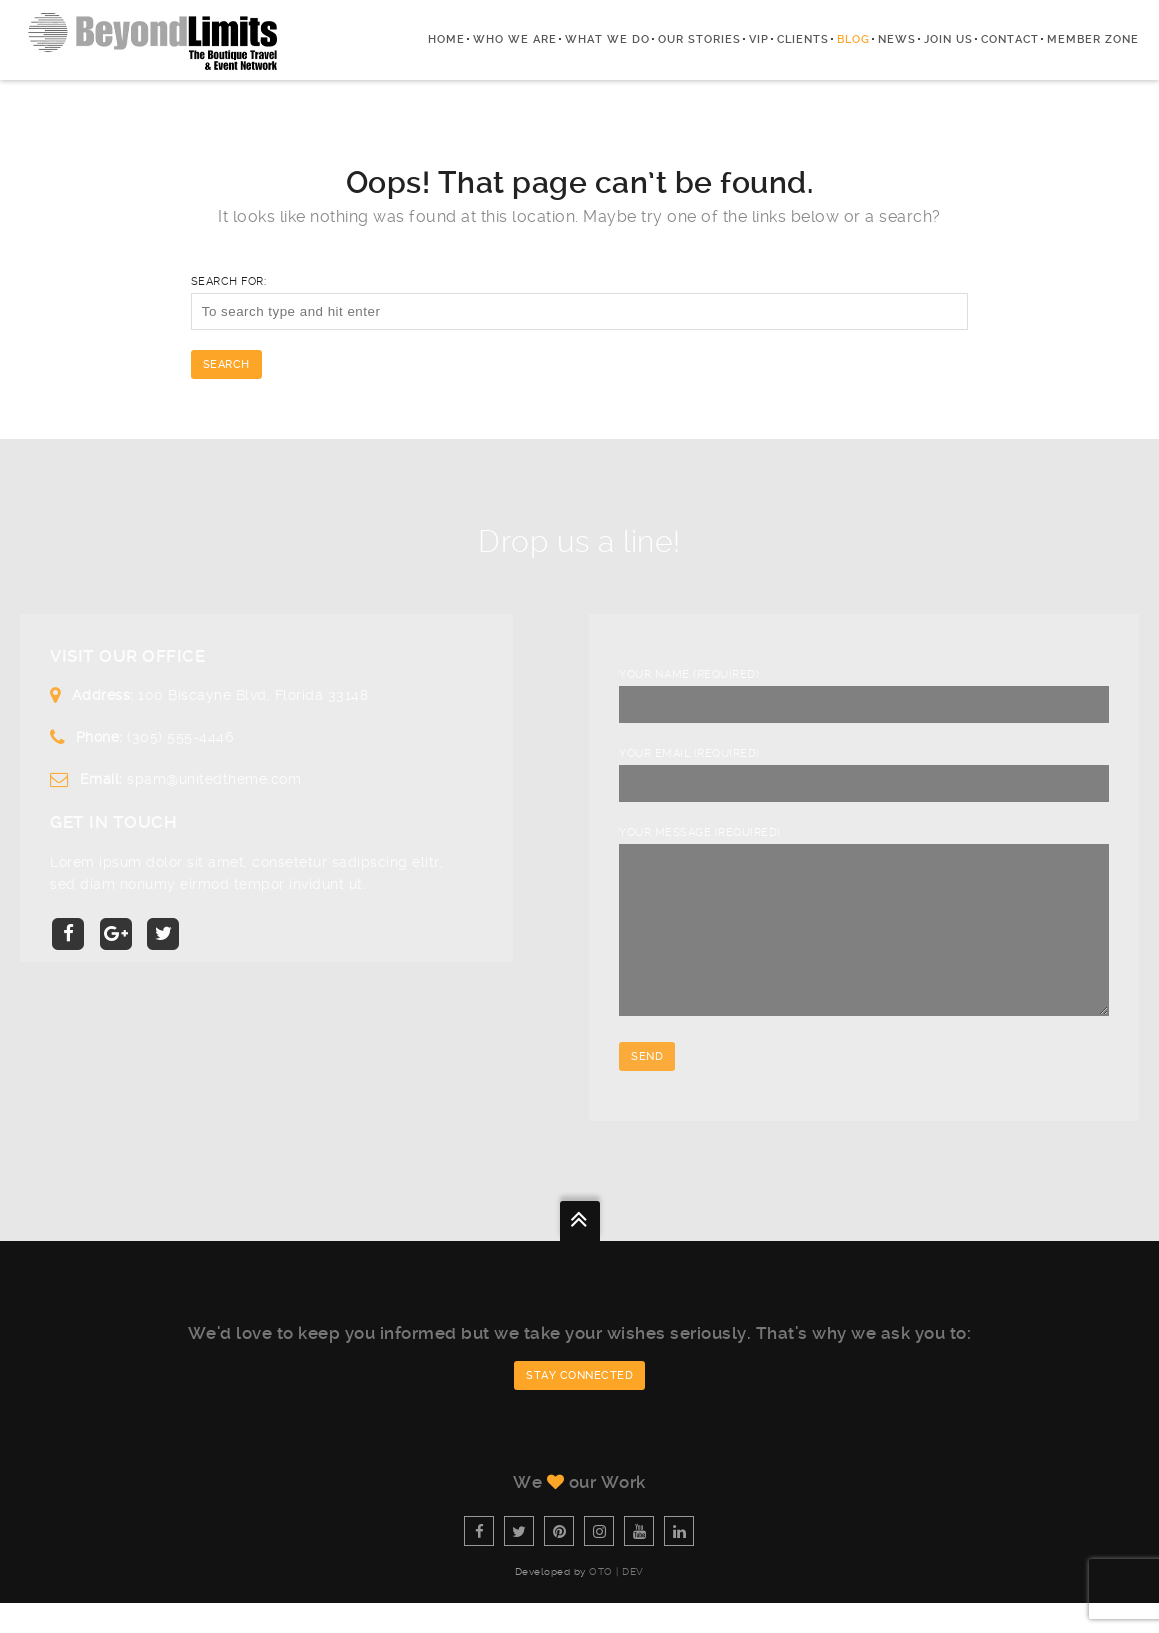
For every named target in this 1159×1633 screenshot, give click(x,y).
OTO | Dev (616, 1601)
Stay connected (579, 1405)
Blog (853, 39)
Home (446, 39)
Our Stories (699, 39)
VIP (759, 39)
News (897, 39)
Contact (1010, 39)
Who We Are (515, 39)
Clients (803, 39)
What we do (607, 39)
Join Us (948, 39)
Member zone (1093, 39)
